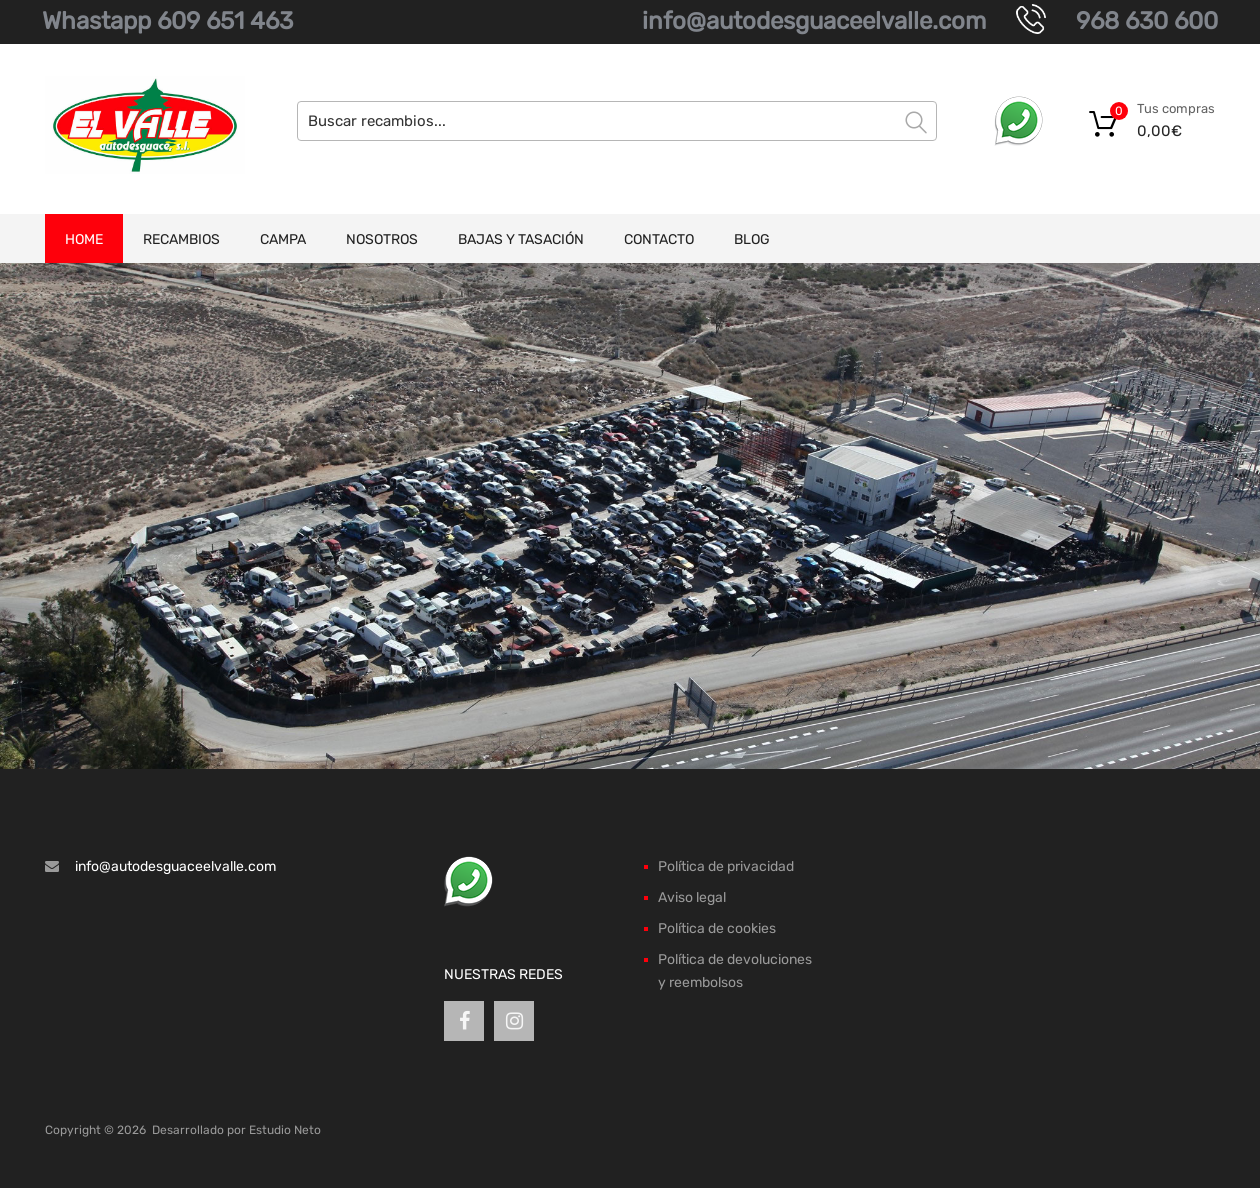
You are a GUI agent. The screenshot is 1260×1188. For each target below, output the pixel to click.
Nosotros (382, 239)
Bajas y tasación (521, 239)
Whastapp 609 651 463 (167, 21)
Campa (283, 239)
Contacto (659, 239)
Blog (752, 239)
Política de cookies (717, 928)
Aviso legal (692, 897)
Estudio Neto (285, 1130)
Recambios (181, 239)
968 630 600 (1147, 21)
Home (84, 239)
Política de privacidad (726, 866)
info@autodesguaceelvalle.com (814, 21)
